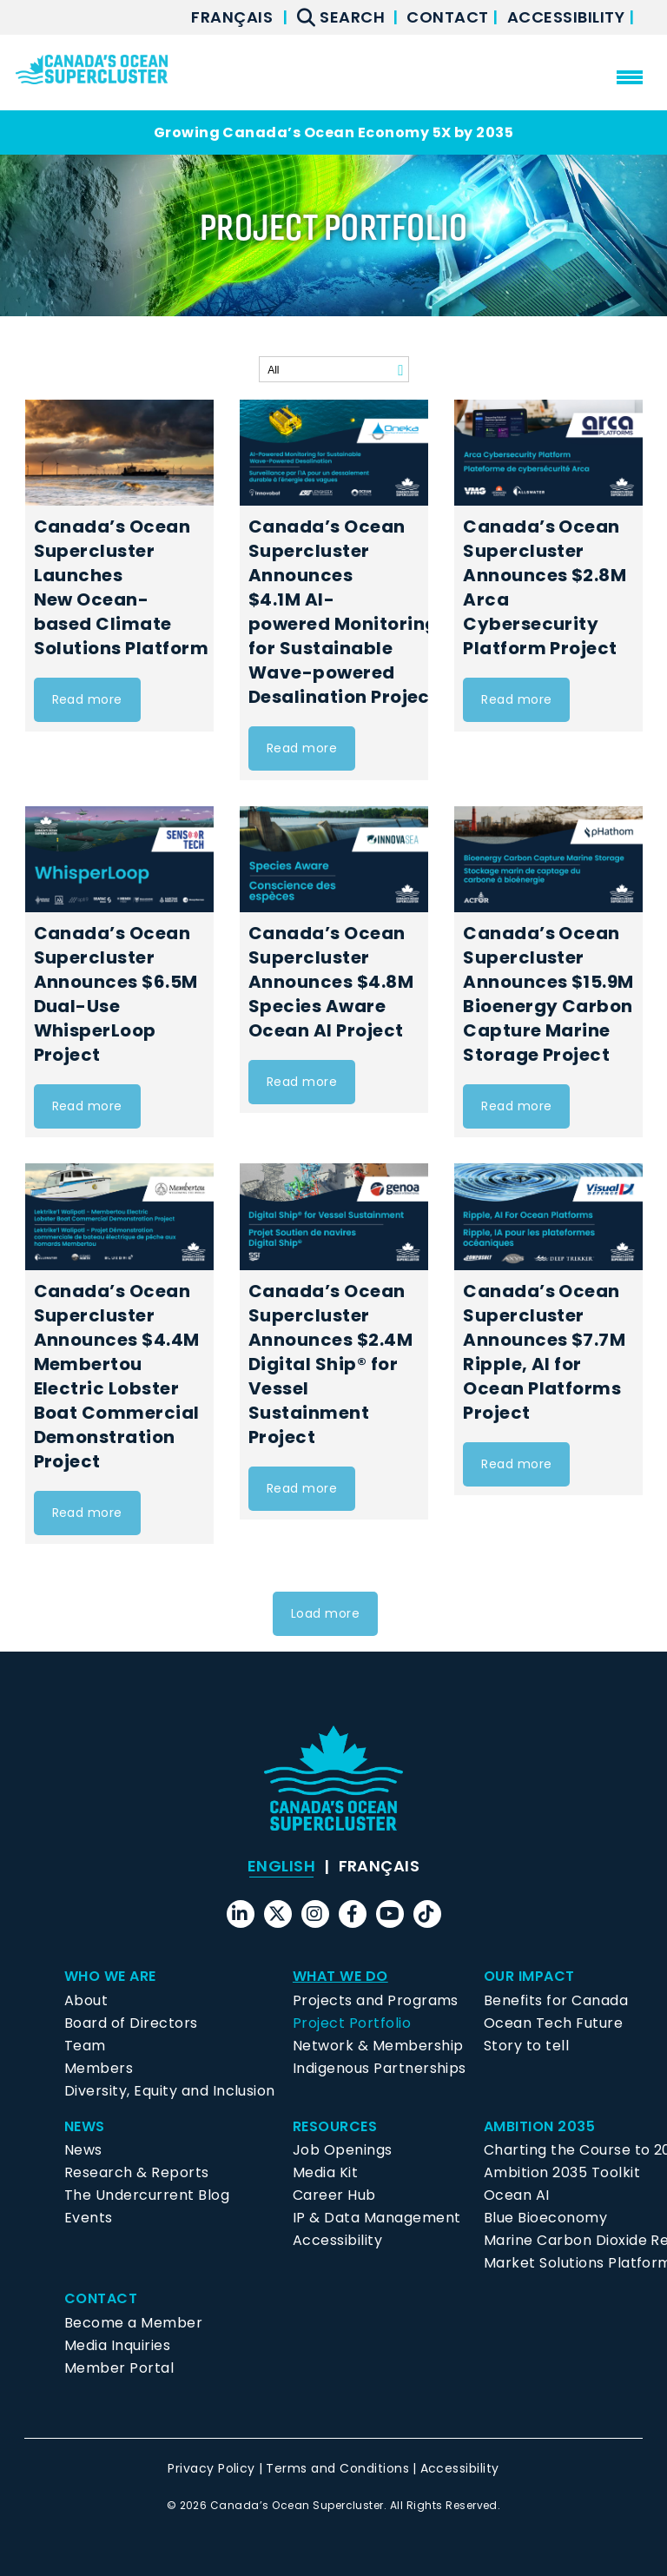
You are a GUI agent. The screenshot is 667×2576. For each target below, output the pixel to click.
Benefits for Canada (556, 2000)
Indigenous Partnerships (379, 2068)
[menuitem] (231, 17)
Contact (449, 17)
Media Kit (325, 2172)
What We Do (340, 1976)
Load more (325, 1613)
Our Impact (529, 1976)
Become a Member (133, 2323)
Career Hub (334, 2195)
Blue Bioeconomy (545, 2218)
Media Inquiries (117, 2345)
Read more (87, 699)
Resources (335, 2126)
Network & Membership (378, 2046)
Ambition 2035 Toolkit (562, 2172)
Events (88, 2218)
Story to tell (526, 2046)
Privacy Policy (211, 2468)
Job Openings (343, 2150)
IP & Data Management (377, 2218)
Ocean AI (517, 2195)
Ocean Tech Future (553, 2023)
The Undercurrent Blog (146, 2195)
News (84, 2126)
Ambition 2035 (539, 2126)
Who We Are (110, 1976)
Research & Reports (136, 2172)
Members (98, 2068)
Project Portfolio (352, 2023)
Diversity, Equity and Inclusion (169, 2091)
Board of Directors (131, 2023)
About (86, 2000)
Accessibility (568, 17)
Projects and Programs (376, 2000)
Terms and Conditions (337, 2468)
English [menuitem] (281, 1866)
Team (85, 2046)
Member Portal (119, 2368)
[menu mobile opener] (630, 77)
